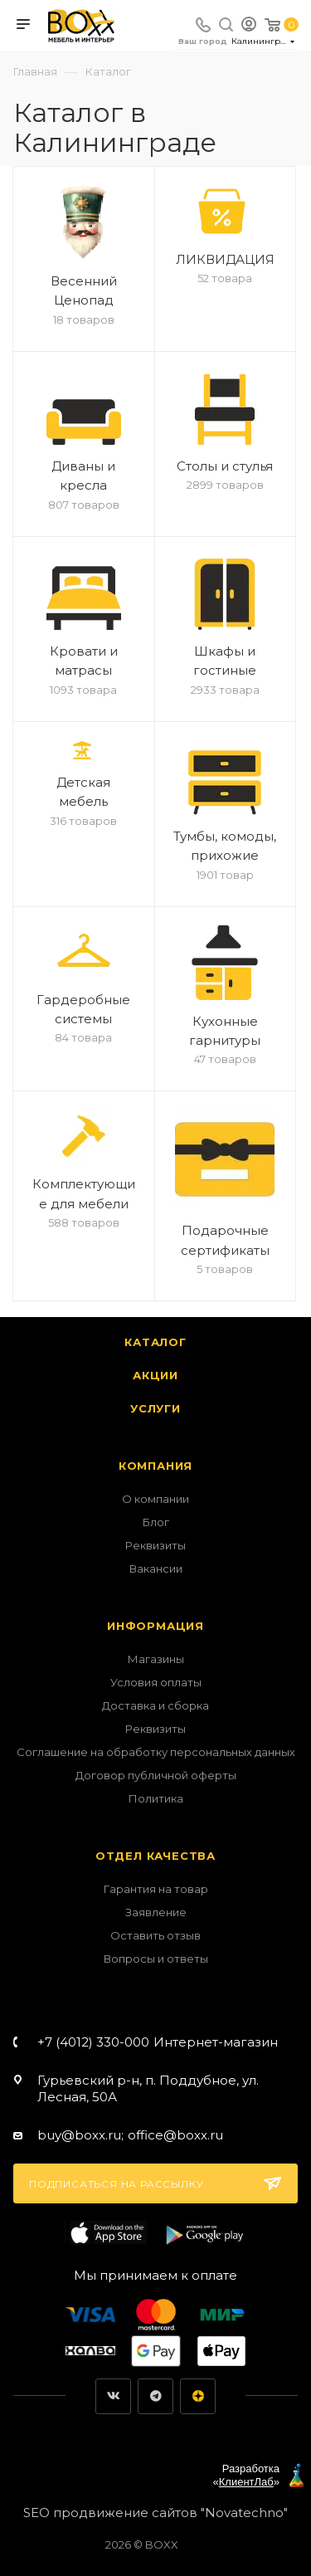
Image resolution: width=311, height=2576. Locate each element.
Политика (156, 1798)
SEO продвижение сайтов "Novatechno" (155, 2512)
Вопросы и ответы (156, 1958)
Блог (156, 1522)
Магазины (156, 1659)
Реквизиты (155, 1545)
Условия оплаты (156, 1682)
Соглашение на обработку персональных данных (156, 1752)
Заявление (156, 1912)
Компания (155, 1465)
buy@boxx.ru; (80, 2135)
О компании (155, 1498)
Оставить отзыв (155, 1935)
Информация (155, 1625)
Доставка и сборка (155, 1705)
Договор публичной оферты (155, 1775)
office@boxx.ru (175, 2135)
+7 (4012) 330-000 (157, 2042)
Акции (155, 1375)
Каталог (155, 1342)
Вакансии (155, 1568)
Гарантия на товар (156, 1888)
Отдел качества (155, 1855)
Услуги (155, 1408)
